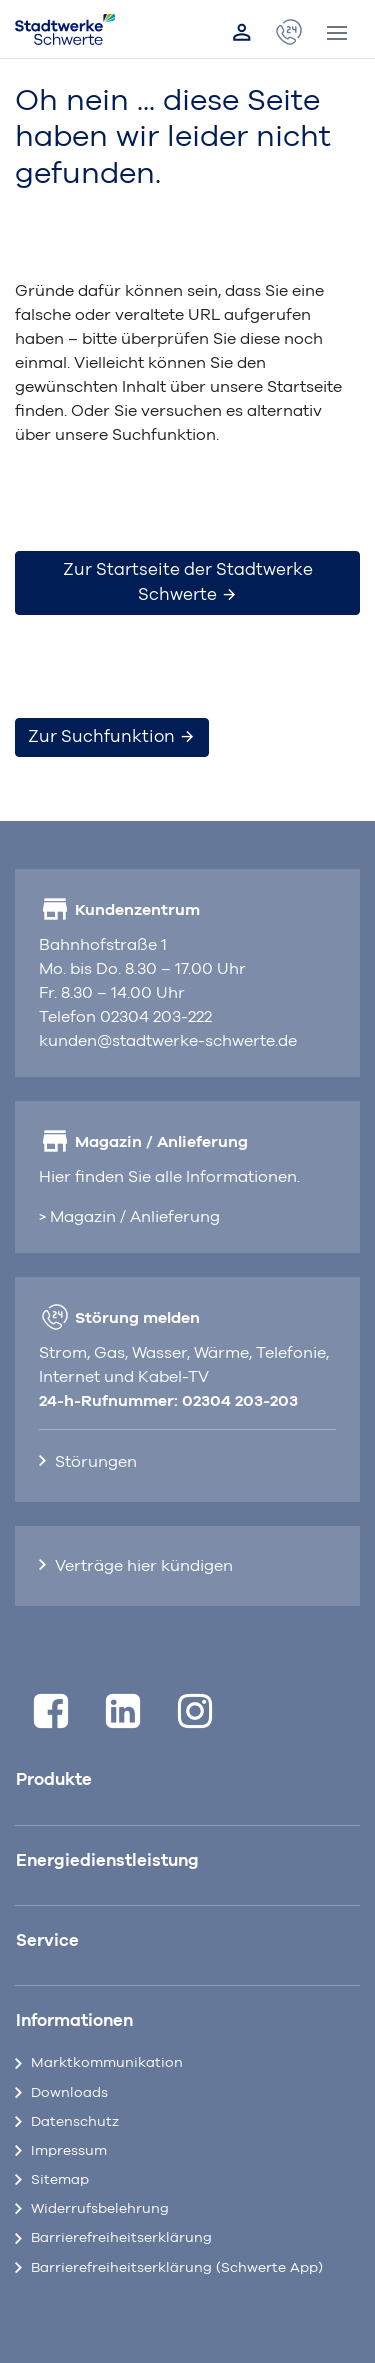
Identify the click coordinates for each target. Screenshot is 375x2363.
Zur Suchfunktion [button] (112, 737)
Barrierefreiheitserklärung (121, 2238)
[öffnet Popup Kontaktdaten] (289, 33)
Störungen (96, 1462)
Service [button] (47, 1941)
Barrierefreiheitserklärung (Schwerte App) (177, 2268)
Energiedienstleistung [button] (107, 1861)
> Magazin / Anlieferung (129, 1217)
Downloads (69, 2093)
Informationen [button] (74, 2021)
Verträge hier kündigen (144, 1566)
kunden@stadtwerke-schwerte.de (168, 1041)
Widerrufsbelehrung (100, 2209)
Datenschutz (75, 2122)
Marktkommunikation (107, 2063)
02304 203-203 (240, 1401)
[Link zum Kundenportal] (242, 33)
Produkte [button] (54, 1780)
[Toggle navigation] (337, 33)
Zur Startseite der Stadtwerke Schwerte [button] (188, 582)
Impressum (69, 2151)
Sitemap (60, 2180)
